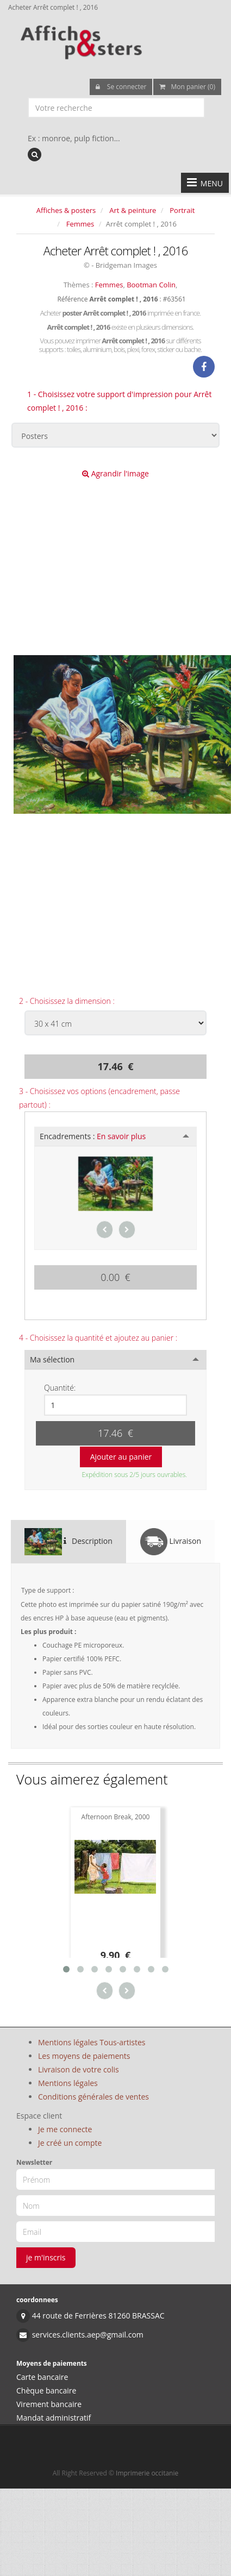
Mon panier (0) (187, 86)
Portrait (182, 210)
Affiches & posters (66, 210)
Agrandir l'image (115, 473)
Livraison (170, 1541)
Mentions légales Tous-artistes (91, 2042)
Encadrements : (93, 1136)
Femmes (80, 224)
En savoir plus (121, 1136)
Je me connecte (65, 2129)
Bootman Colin (151, 285)
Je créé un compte (70, 2143)
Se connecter (121, 86)
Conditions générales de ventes (93, 2096)
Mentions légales (68, 2083)
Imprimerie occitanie (147, 2473)
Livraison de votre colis (78, 2069)
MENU (205, 183)
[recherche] (34, 154)
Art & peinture (132, 210)
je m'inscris (46, 2257)
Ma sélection (52, 1359)
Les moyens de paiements (84, 2056)
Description (68, 1541)
